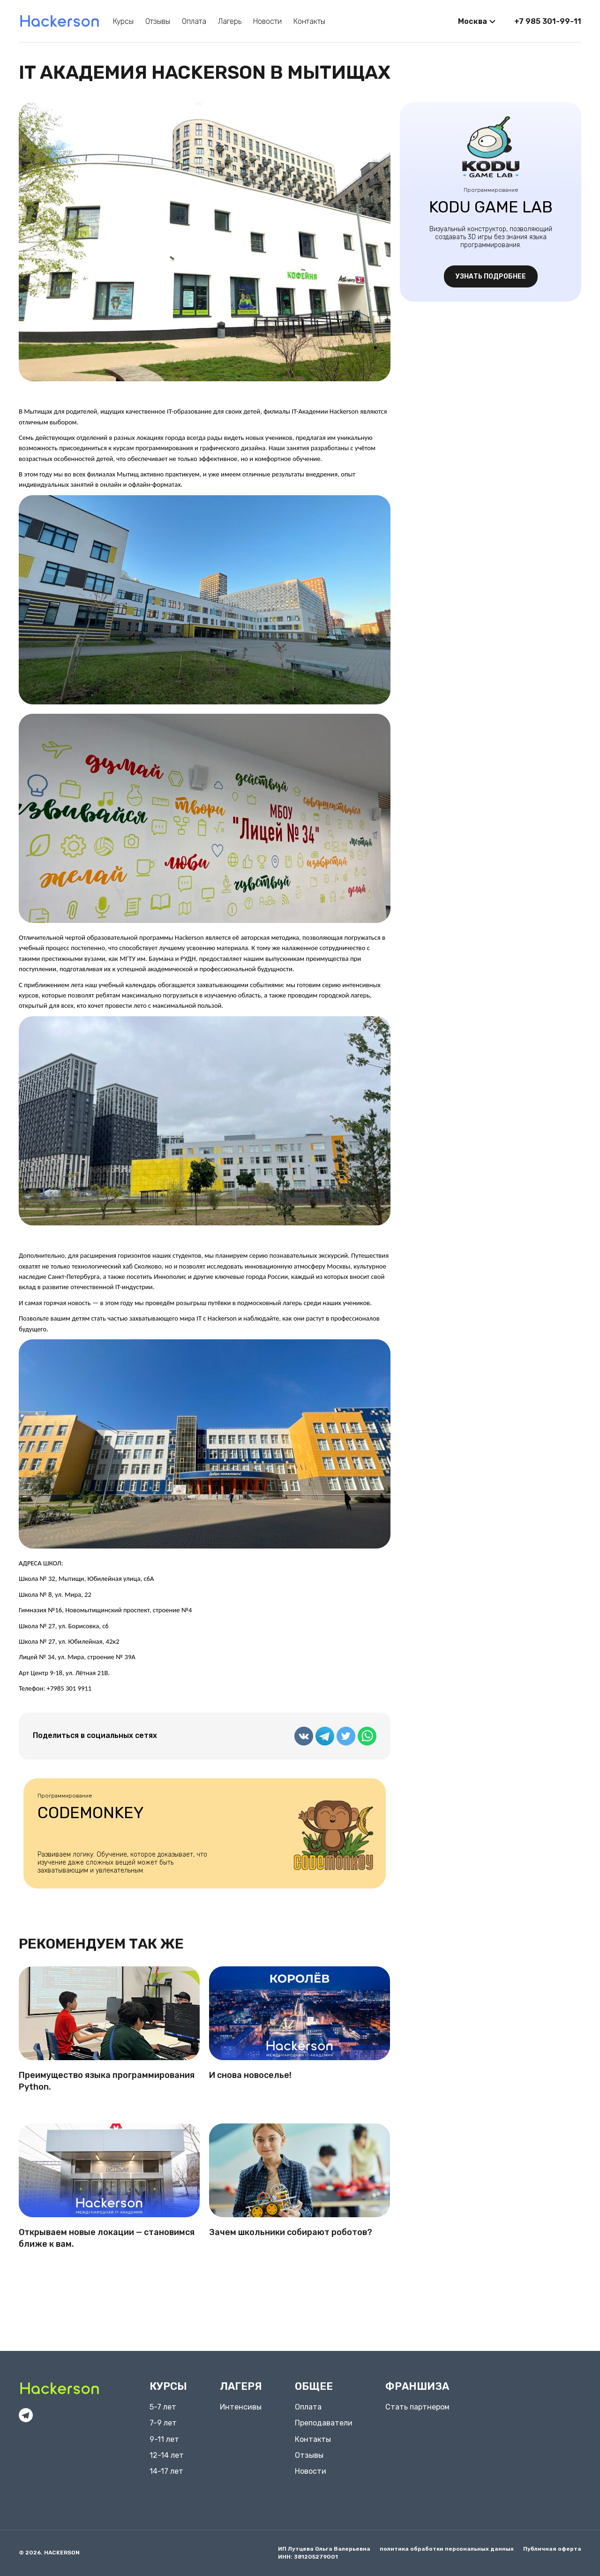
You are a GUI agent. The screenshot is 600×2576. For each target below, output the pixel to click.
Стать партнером (417, 2406)
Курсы (123, 21)
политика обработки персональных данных (447, 2549)
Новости (267, 21)
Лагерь (229, 21)
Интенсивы (241, 2406)
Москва (472, 21)
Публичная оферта (552, 2549)
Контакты (309, 21)
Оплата (194, 21)
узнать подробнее (491, 276)
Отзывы (157, 21)
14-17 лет (166, 2471)
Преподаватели (323, 2422)
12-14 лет (167, 2455)
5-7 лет (163, 2406)
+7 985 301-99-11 (547, 21)
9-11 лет (164, 2439)
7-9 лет (163, 2422)
